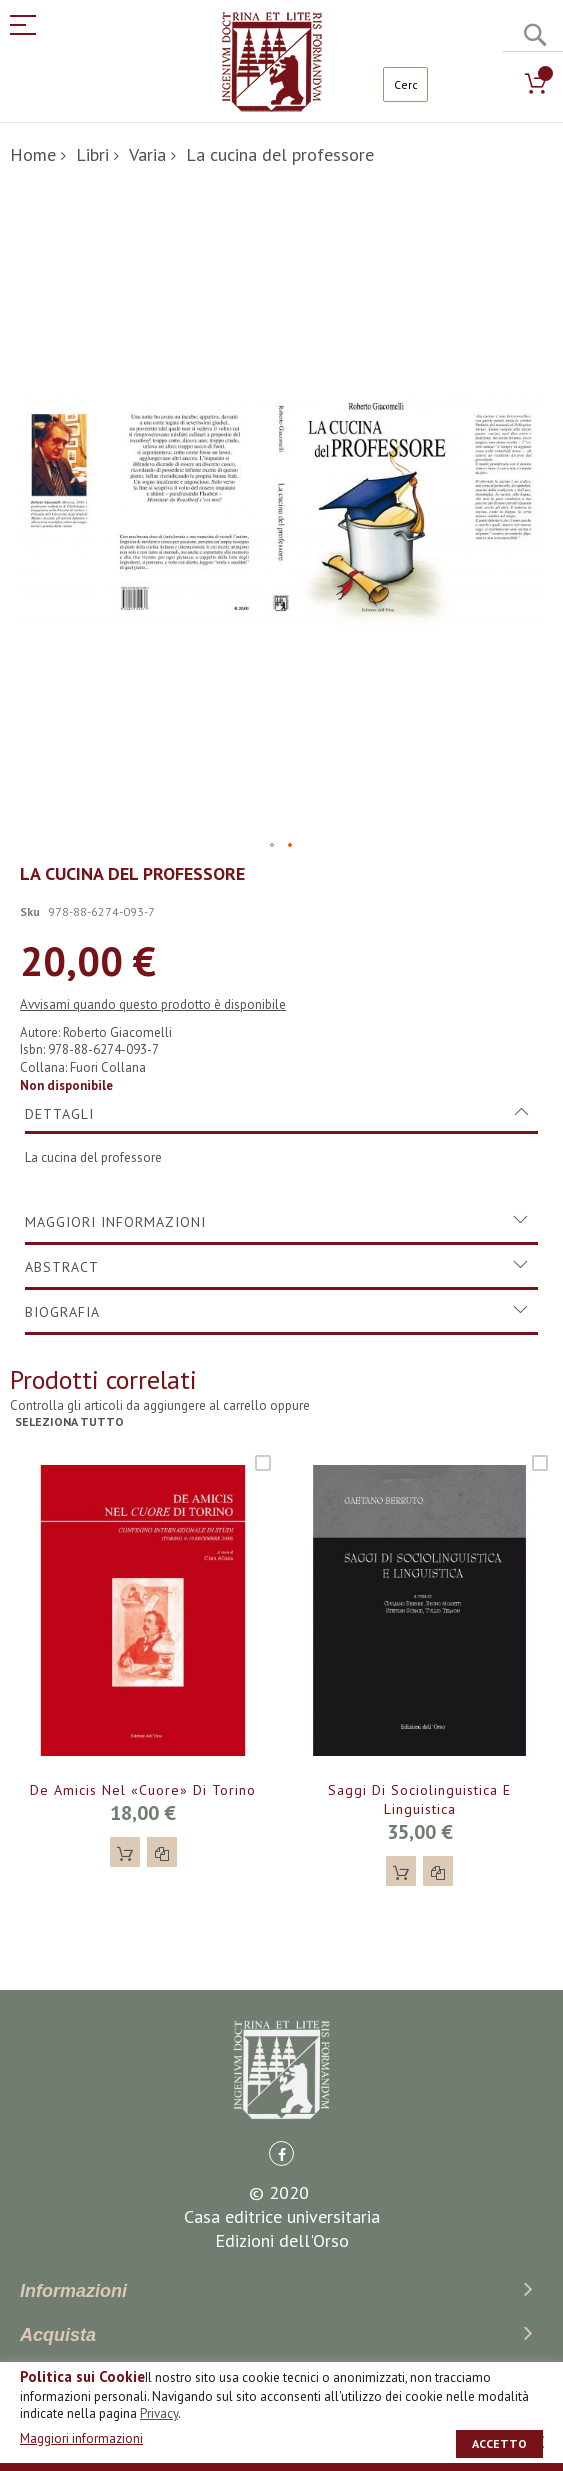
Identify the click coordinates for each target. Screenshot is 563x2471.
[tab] (281, 1114)
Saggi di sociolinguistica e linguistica (419, 1799)
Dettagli (59, 1114)
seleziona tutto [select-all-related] (69, 1421)
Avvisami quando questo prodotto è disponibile (153, 1004)
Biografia (62, 1312)
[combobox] (405, 84)
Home (33, 154)
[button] (273, 846)
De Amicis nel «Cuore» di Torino (143, 1790)
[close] (538, 2442)
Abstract (62, 1267)
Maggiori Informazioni (115, 1222)
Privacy (159, 2413)
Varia (147, 154)
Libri (92, 154)
